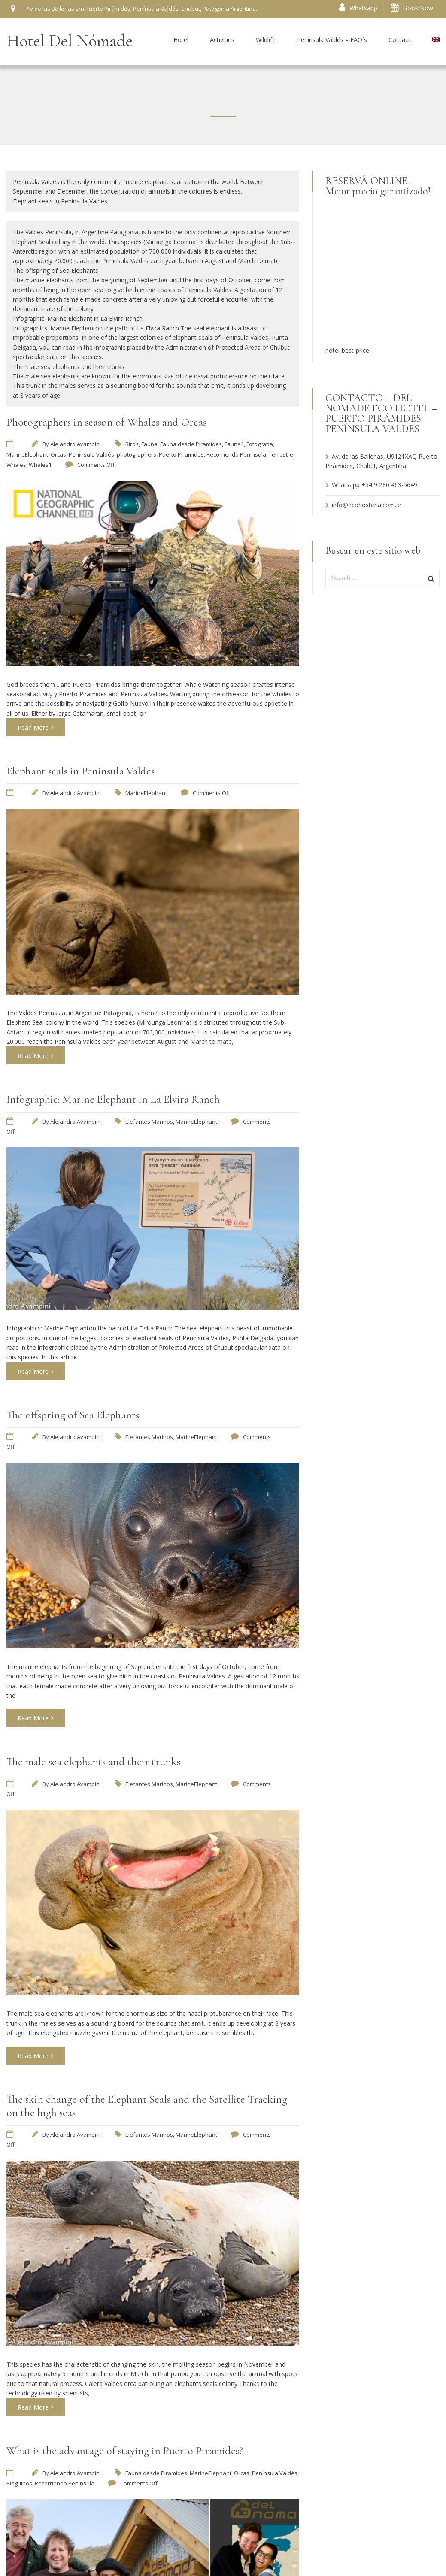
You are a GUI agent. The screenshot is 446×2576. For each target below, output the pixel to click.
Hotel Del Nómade (69, 40)
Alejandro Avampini (75, 444)
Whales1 (40, 465)
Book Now (412, 7)
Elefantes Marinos (149, 1121)
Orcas (58, 454)
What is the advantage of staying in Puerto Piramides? (124, 2450)
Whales (16, 465)
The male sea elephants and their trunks (93, 1761)
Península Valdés (91, 454)
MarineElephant (27, 454)
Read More (36, 727)
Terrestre (281, 454)
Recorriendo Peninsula (236, 454)
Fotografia (259, 444)
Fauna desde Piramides (191, 444)
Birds (132, 444)
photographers (136, 454)
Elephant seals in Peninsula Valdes (80, 770)
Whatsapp (358, 7)
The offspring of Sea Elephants (72, 1414)
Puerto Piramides (181, 454)
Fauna (149, 444)
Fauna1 (234, 444)
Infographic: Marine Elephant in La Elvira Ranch (113, 1099)
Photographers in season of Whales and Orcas (106, 422)
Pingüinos (19, 2483)
